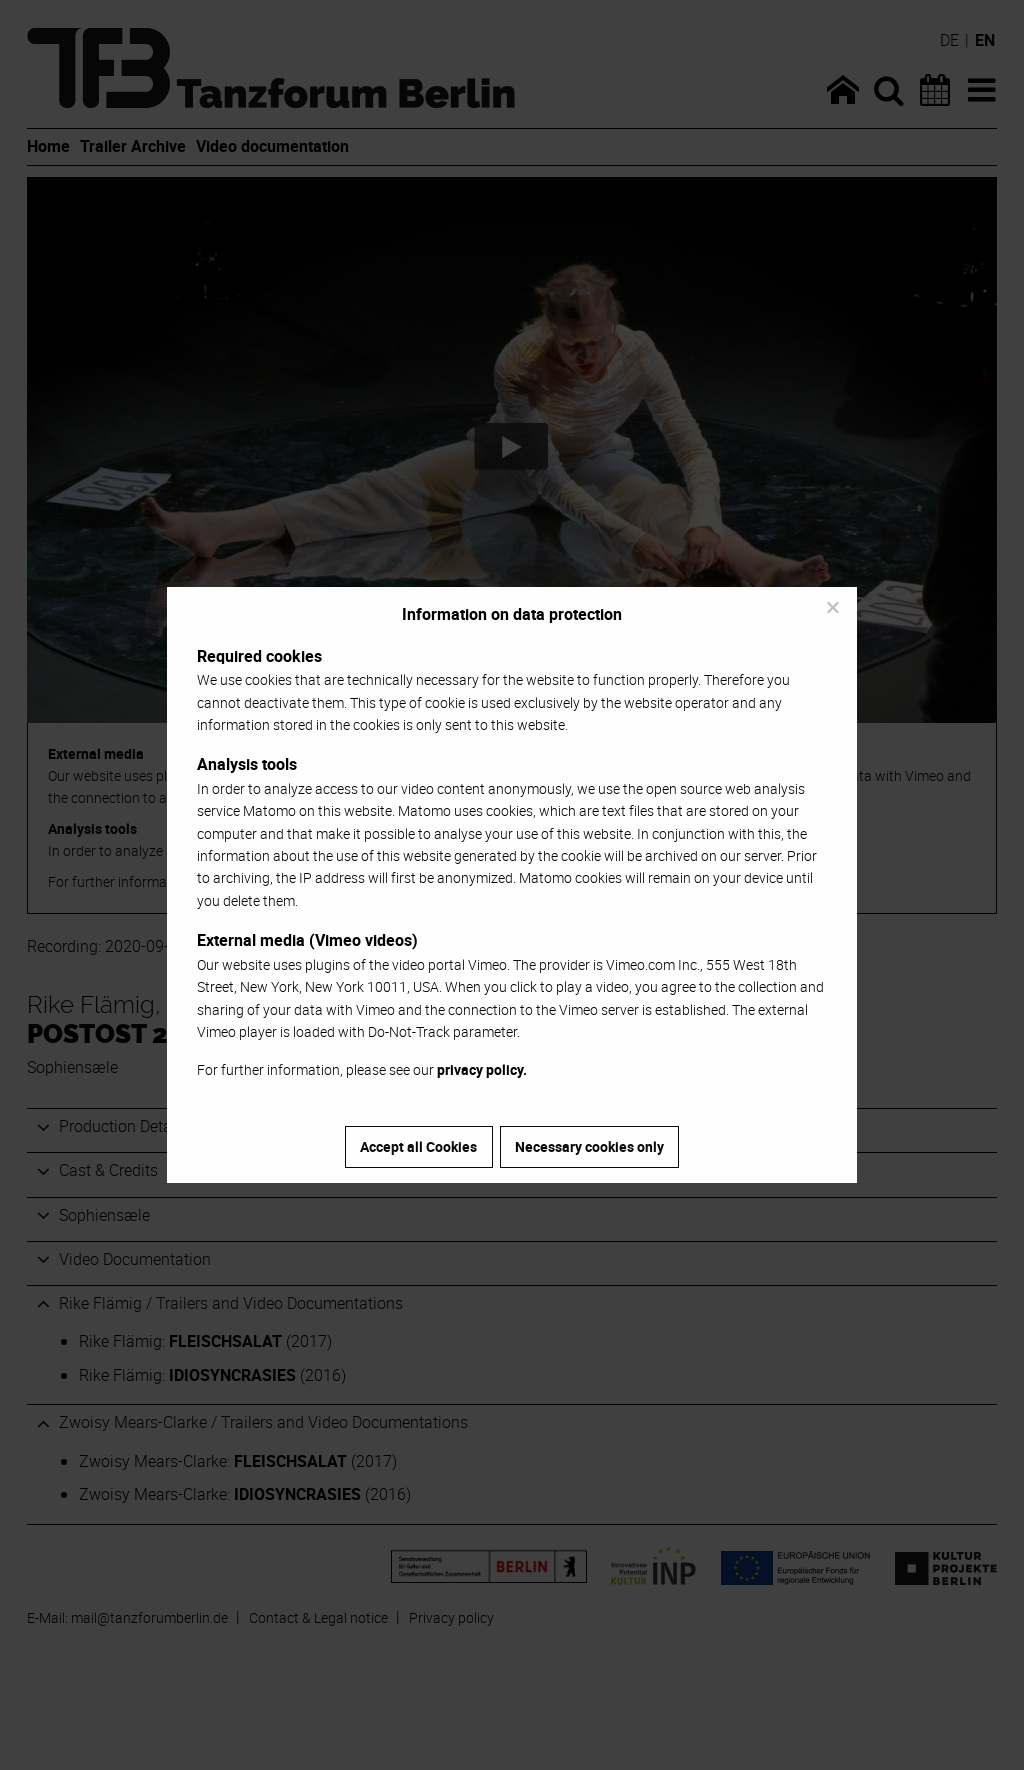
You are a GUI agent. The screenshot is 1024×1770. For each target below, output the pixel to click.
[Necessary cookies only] (832, 607)
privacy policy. (482, 1069)
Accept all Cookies (418, 1146)
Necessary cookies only (589, 1146)
